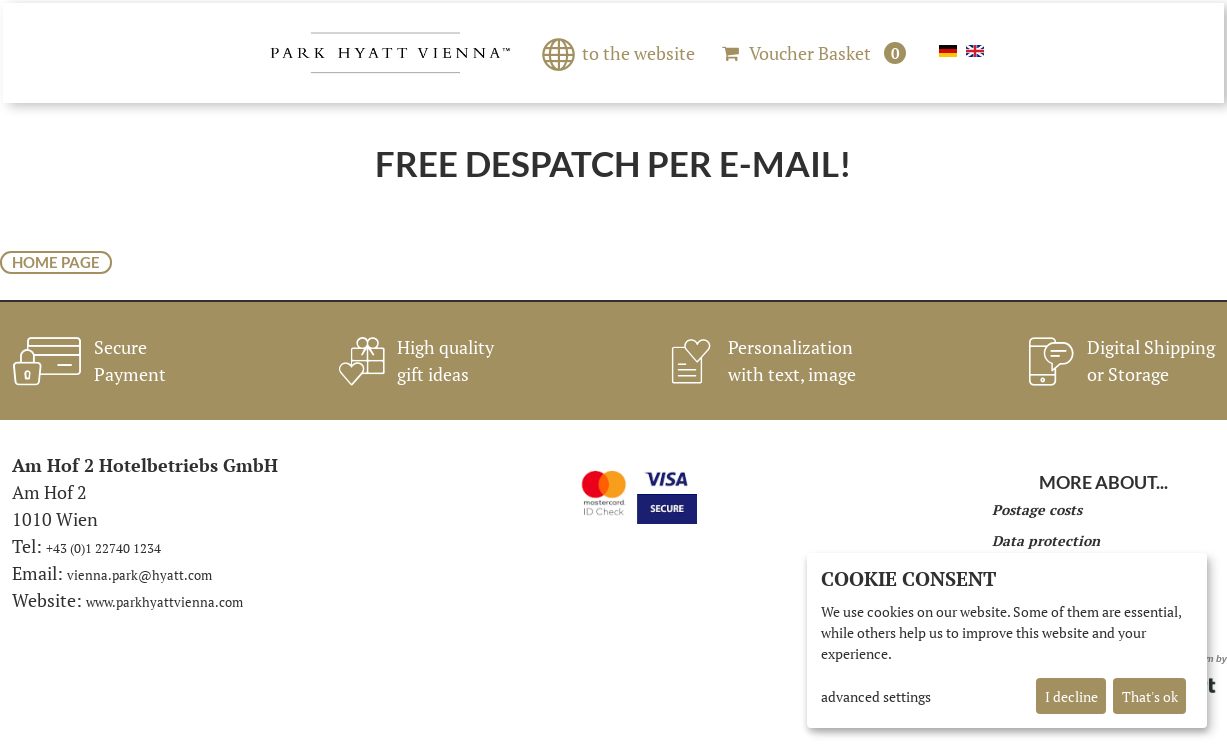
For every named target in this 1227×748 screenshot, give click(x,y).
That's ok (1150, 696)
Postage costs (1037, 509)
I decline (1071, 696)
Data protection (1046, 540)
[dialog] (1007, 640)
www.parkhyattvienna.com (164, 602)
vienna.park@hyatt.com (139, 575)
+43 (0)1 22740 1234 (103, 548)
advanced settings (876, 696)
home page (56, 262)
